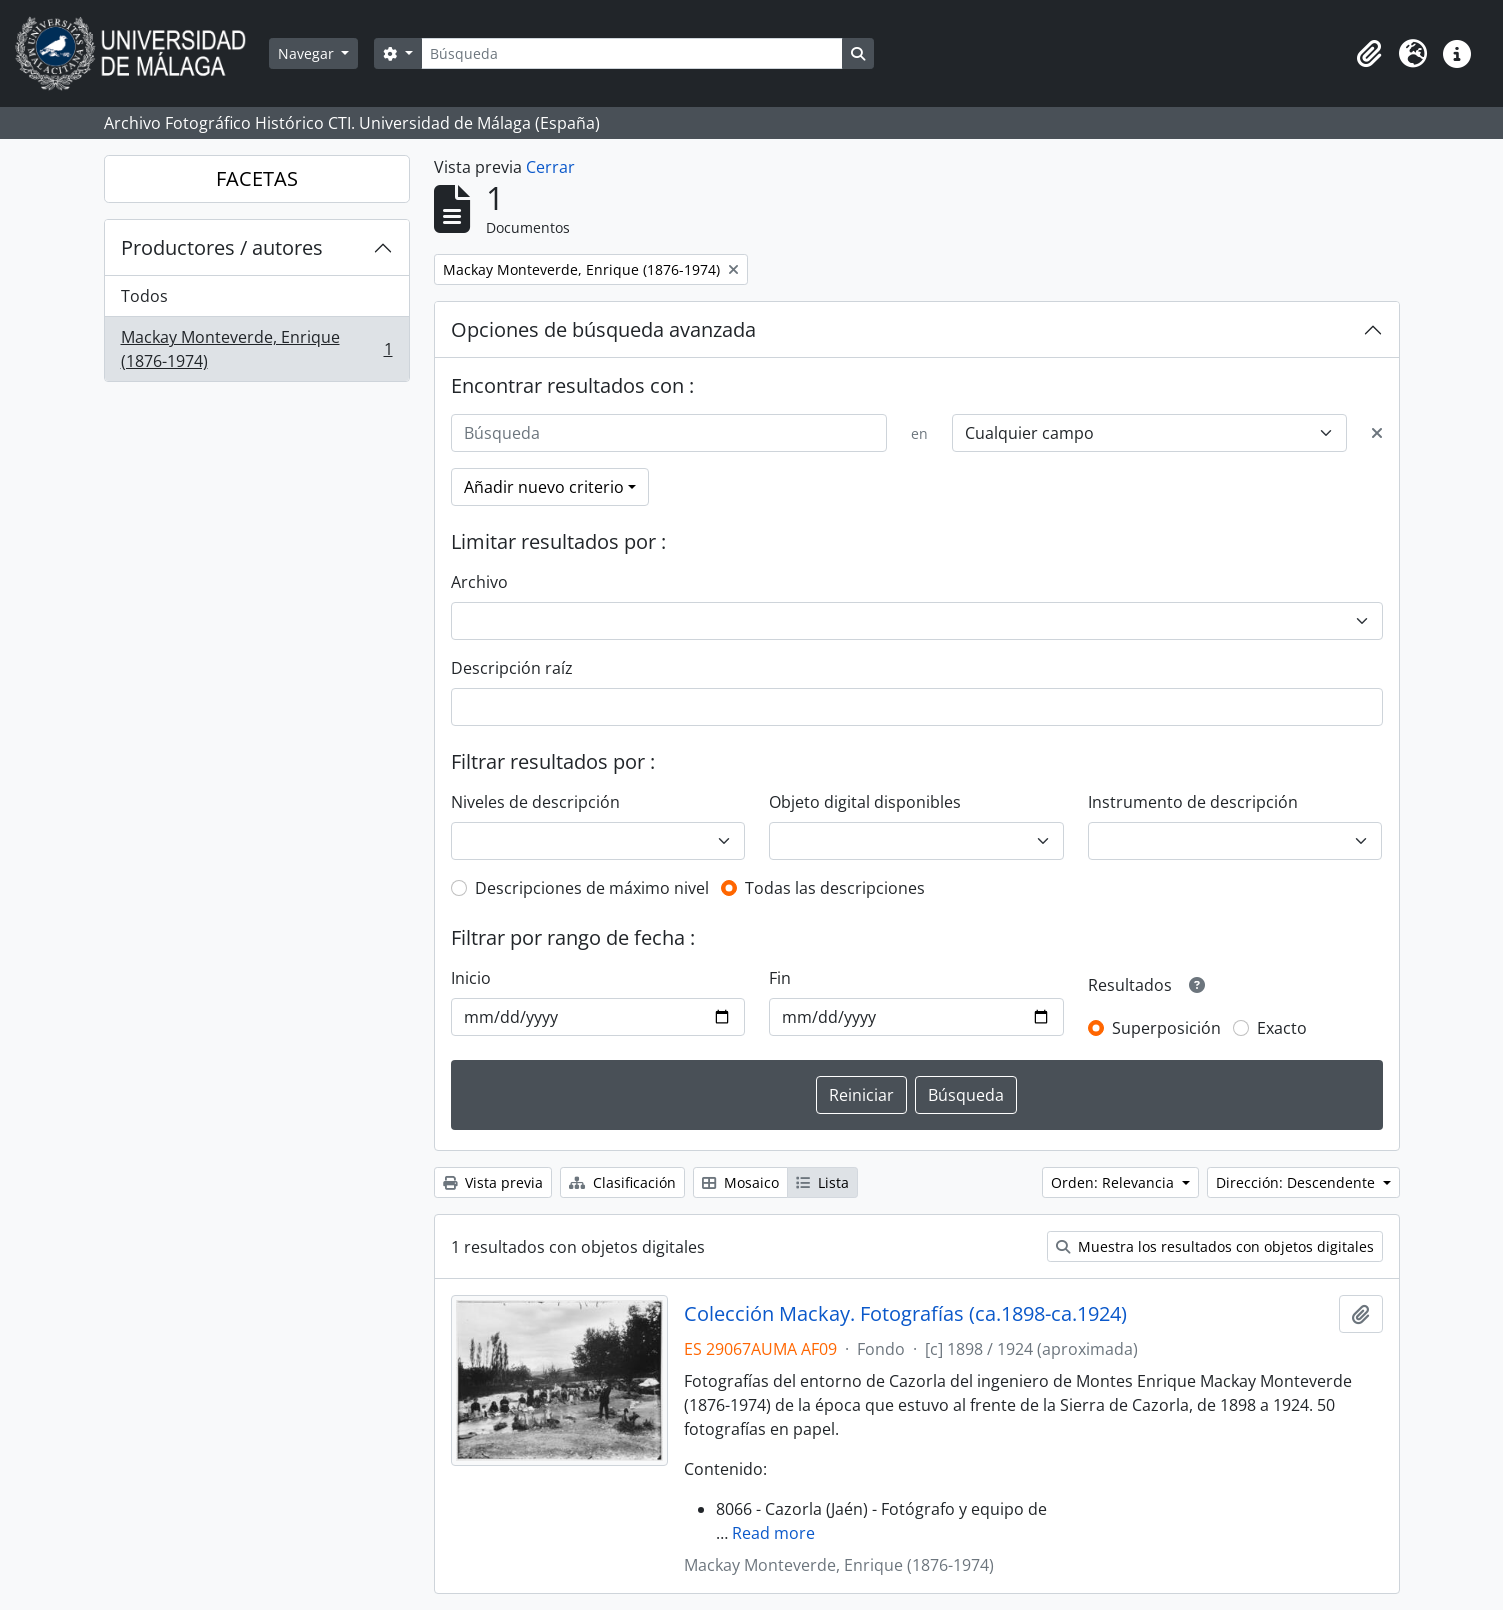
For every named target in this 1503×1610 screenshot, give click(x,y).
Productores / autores (222, 247)
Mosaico (740, 1182)
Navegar (308, 53)
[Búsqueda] (632, 53)
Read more (773, 1533)
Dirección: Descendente (1297, 1182)
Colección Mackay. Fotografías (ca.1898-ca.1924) (905, 1314)
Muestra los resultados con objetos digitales (1215, 1246)
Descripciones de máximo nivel (592, 888)
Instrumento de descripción (1193, 802)
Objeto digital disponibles (865, 802)
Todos (144, 296)
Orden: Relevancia (1114, 1182)
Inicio (471, 978)
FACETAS (257, 178)
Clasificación (622, 1182)
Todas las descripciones (835, 888)
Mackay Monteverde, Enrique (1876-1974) (256, 349)
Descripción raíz (512, 668)
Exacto (1282, 1028)
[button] (1369, 54)
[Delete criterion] (1377, 433)
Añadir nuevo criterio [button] (544, 487)
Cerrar (550, 167)
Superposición (1166, 1028)
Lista (822, 1182)
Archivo (479, 582)
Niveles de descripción (535, 802)
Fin (780, 978)
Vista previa (493, 1182)
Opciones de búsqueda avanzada (603, 329)
